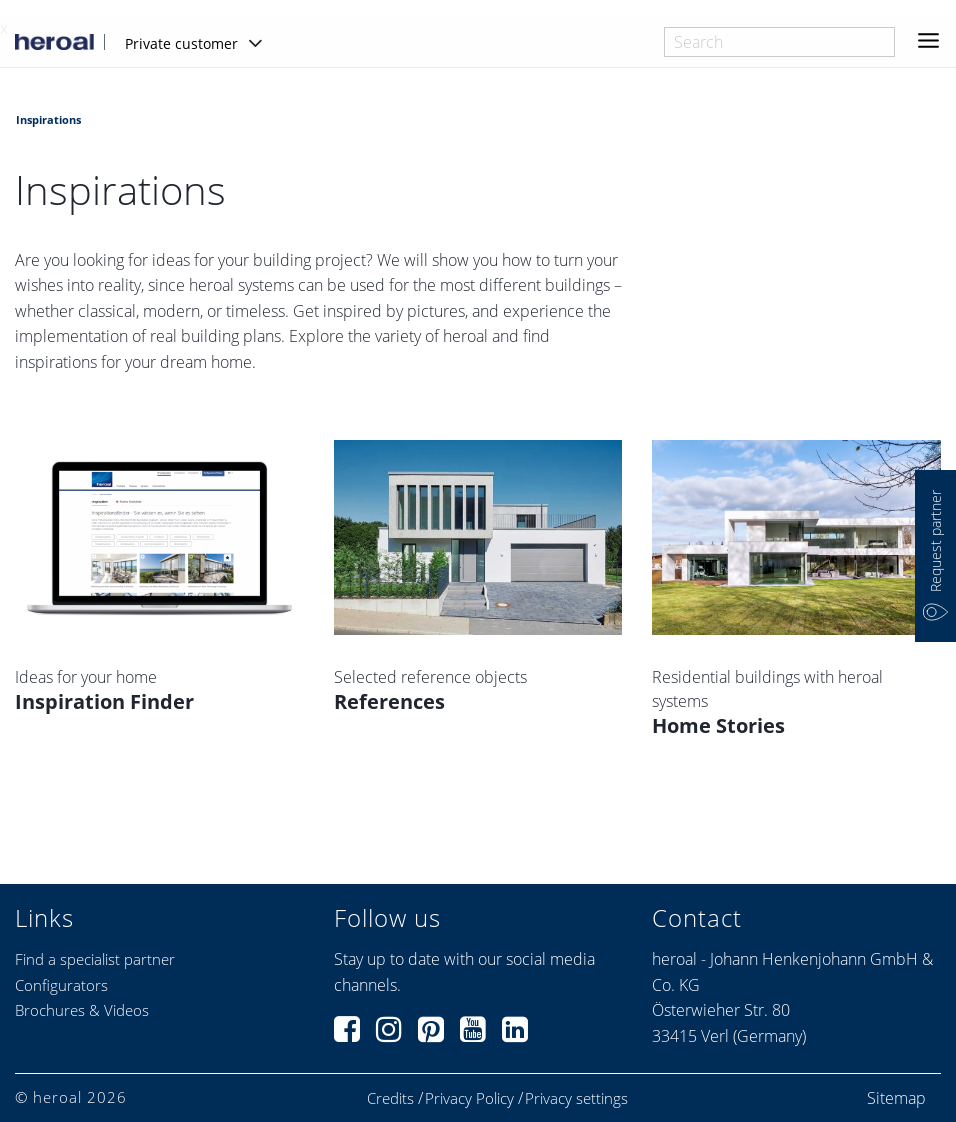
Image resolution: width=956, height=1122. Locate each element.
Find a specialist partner (95, 959)
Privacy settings (576, 1098)
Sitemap (896, 1098)
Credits (390, 1098)
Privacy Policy (469, 1098)
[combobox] (779, 42)
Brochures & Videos (82, 1010)
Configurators (61, 985)
